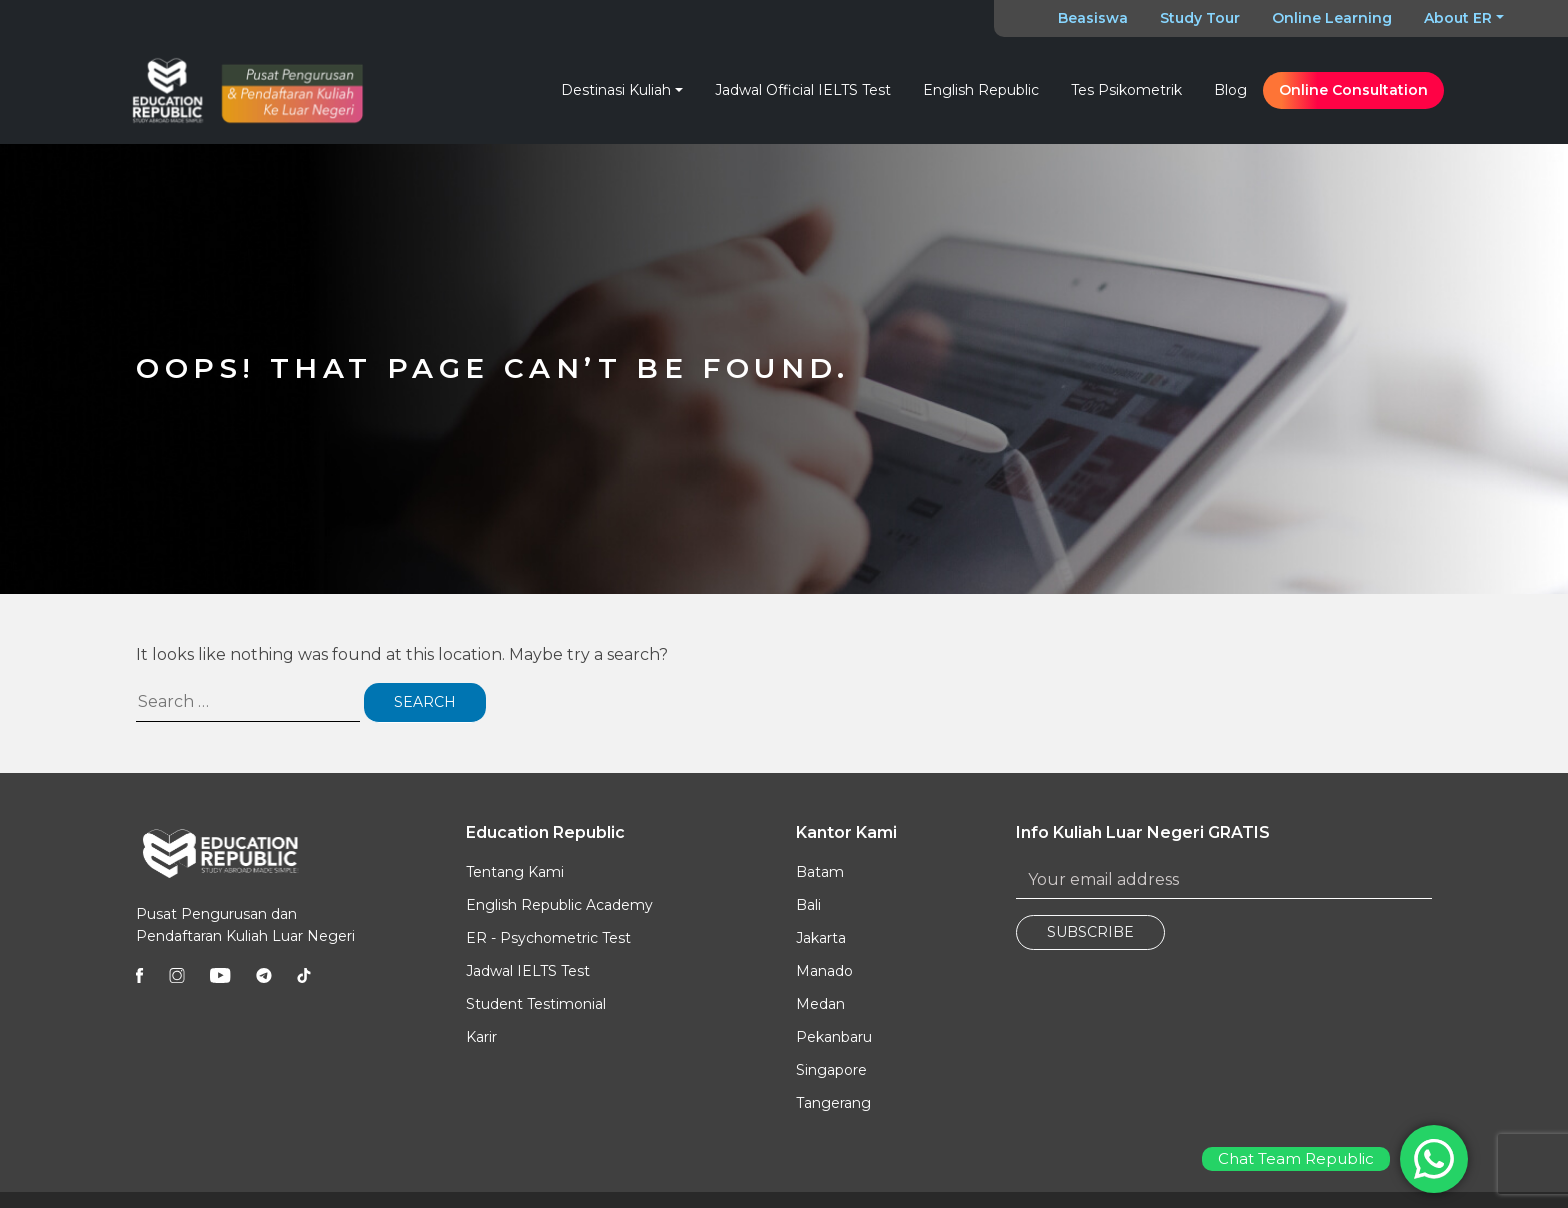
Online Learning (1332, 18)
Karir (481, 1037)
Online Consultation (1353, 90)
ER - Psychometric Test (548, 938)
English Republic (981, 90)
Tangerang (833, 1103)
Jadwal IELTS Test (528, 971)
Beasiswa (1093, 18)
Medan (820, 1004)
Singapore (831, 1070)
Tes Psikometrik (1126, 90)
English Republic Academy (559, 905)
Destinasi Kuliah (616, 90)
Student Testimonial (536, 1004)
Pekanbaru (834, 1037)
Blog (1230, 90)
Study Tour (1200, 18)
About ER (1458, 18)
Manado (824, 971)
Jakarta (821, 938)
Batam (820, 872)
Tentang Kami (515, 872)
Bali (808, 905)
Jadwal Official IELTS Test (803, 90)
